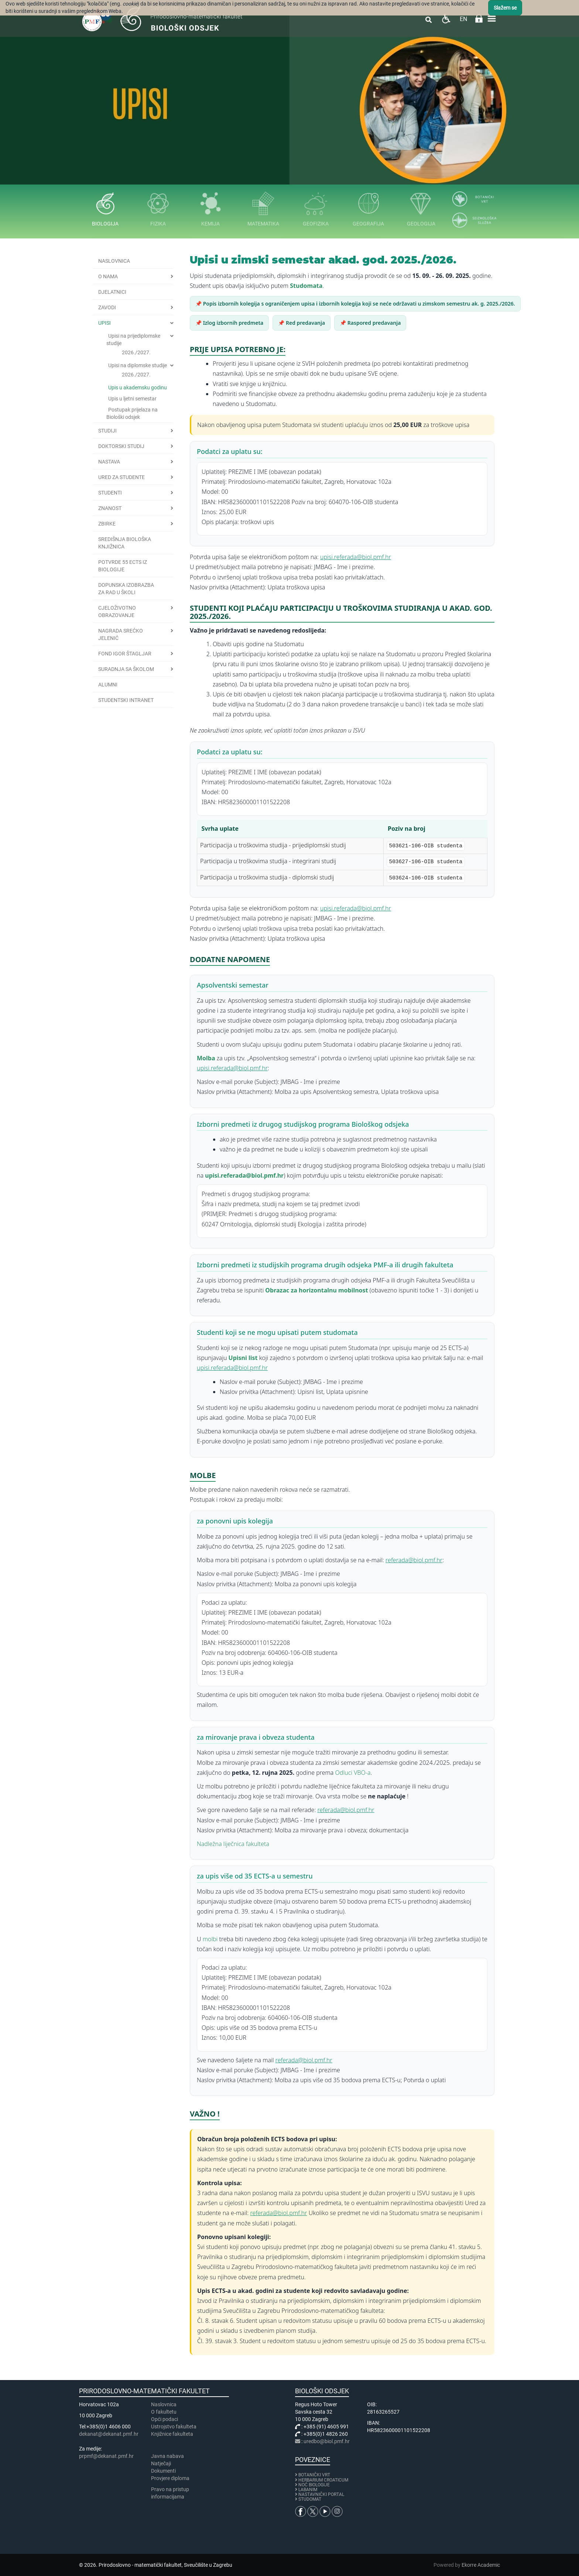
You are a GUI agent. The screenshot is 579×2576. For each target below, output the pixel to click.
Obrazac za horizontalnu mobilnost (316, 1290)
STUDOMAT (309, 2499)
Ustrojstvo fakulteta (173, 2426)
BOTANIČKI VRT (312, 2474)
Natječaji (161, 2463)
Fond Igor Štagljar (124, 654)
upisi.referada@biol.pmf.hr (355, 557)
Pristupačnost (445, 18)
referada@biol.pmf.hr (414, 1560)
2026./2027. (136, 352)
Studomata (306, 286)
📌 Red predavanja (301, 322)
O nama (108, 276)
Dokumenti (163, 2471)
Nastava (109, 462)
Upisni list (244, 1358)
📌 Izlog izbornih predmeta (229, 322)
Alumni (107, 685)
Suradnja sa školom (126, 669)
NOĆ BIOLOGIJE (314, 2484)
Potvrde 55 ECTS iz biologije (122, 565)
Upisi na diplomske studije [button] (137, 365)
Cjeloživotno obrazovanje (117, 611)
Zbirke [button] (107, 524)
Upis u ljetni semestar (132, 399)
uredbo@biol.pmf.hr (327, 2441)
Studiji (107, 431)
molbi (210, 1939)
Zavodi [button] (107, 307)
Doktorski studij (121, 446)
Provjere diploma (170, 2478)
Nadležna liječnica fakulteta (233, 1844)
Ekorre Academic (481, 2565)
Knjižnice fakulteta (172, 2434)
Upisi (104, 323)
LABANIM (307, 2489)
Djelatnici (112, 292)
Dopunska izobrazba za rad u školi (126, 588)
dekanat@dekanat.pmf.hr (108, 2434)
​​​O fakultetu (164, 2412)
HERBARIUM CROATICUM (323, 2480)
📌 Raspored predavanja (370, 322)
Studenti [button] (110, 493)
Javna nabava (167, 2456)
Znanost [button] (109, 508)
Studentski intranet (126, 700)
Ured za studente (121, 477)
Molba (206, 1058)
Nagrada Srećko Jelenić (120, 634)
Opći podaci (164, 2419)
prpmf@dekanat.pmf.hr (106, 2456)
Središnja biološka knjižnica (124, 543)
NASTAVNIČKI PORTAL (321, 2494)
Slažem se (505, 8)
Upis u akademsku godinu (137, 387)
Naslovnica (114, 261)
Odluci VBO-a (353, 1773)
